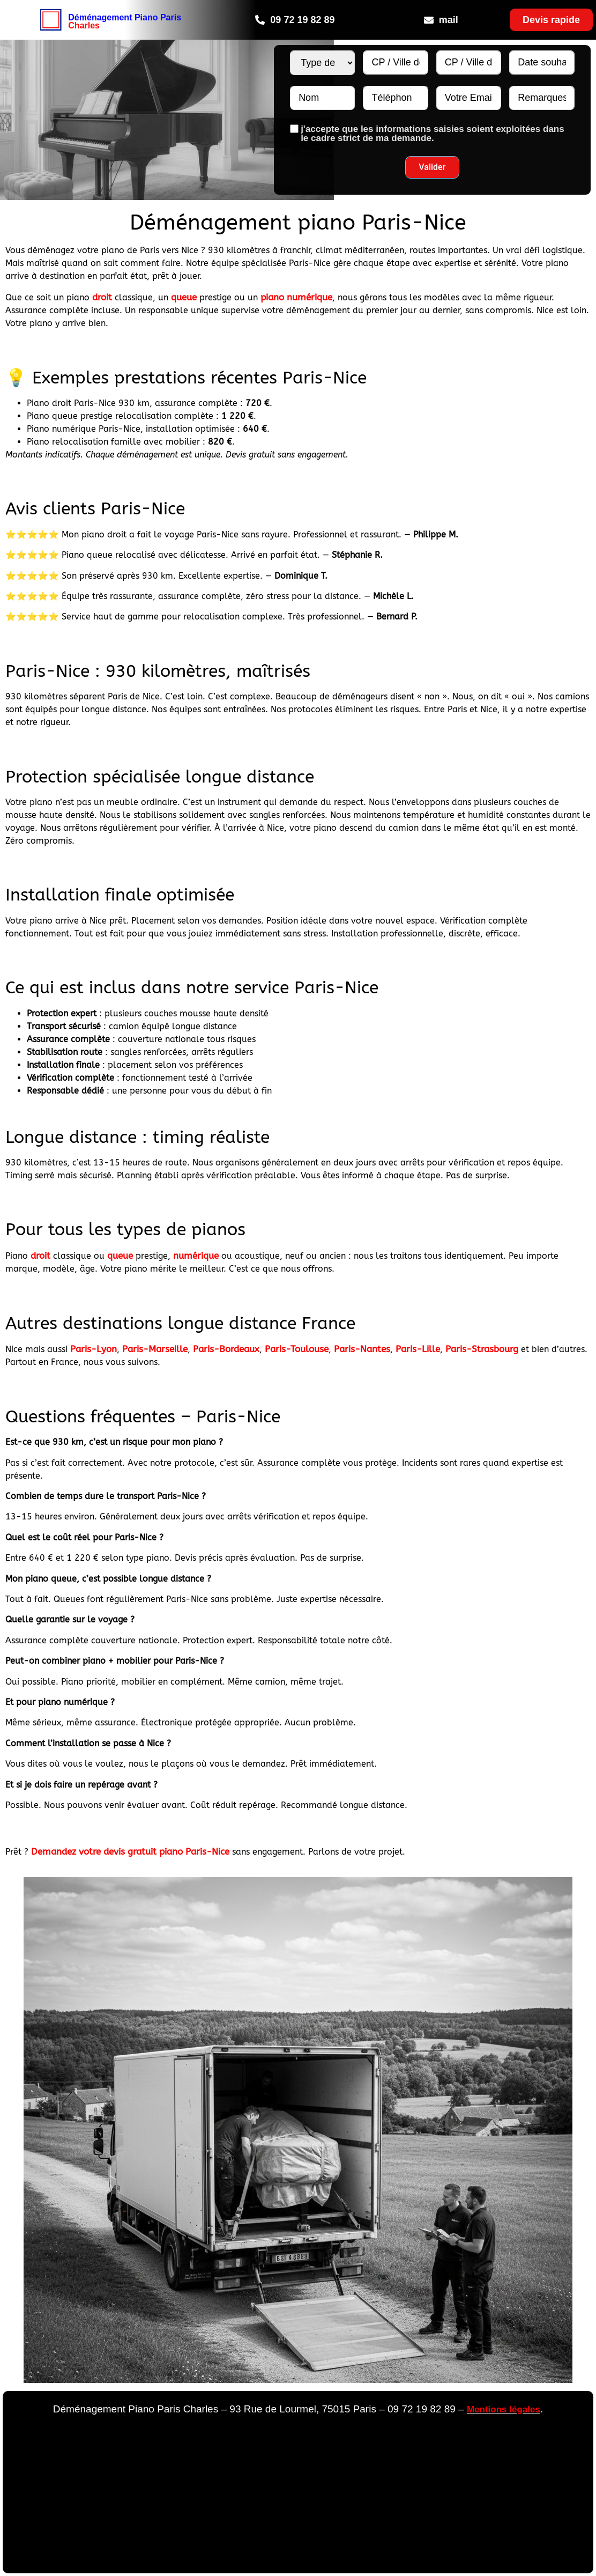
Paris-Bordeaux (226, 1349)
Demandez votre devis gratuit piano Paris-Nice (130, 1851)
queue (184, 297)
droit (102, 297)
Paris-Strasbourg (481, 1349)
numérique (196, 1255)
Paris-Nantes (362, 1349)
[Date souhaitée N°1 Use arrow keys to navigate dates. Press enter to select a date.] (541, 62)
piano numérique (296, 297)
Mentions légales (503, 2409)
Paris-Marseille (155, 1349)
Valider (432, 167)
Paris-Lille (418, 1349)
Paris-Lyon (93, 1349)
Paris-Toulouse (297, 1349)
